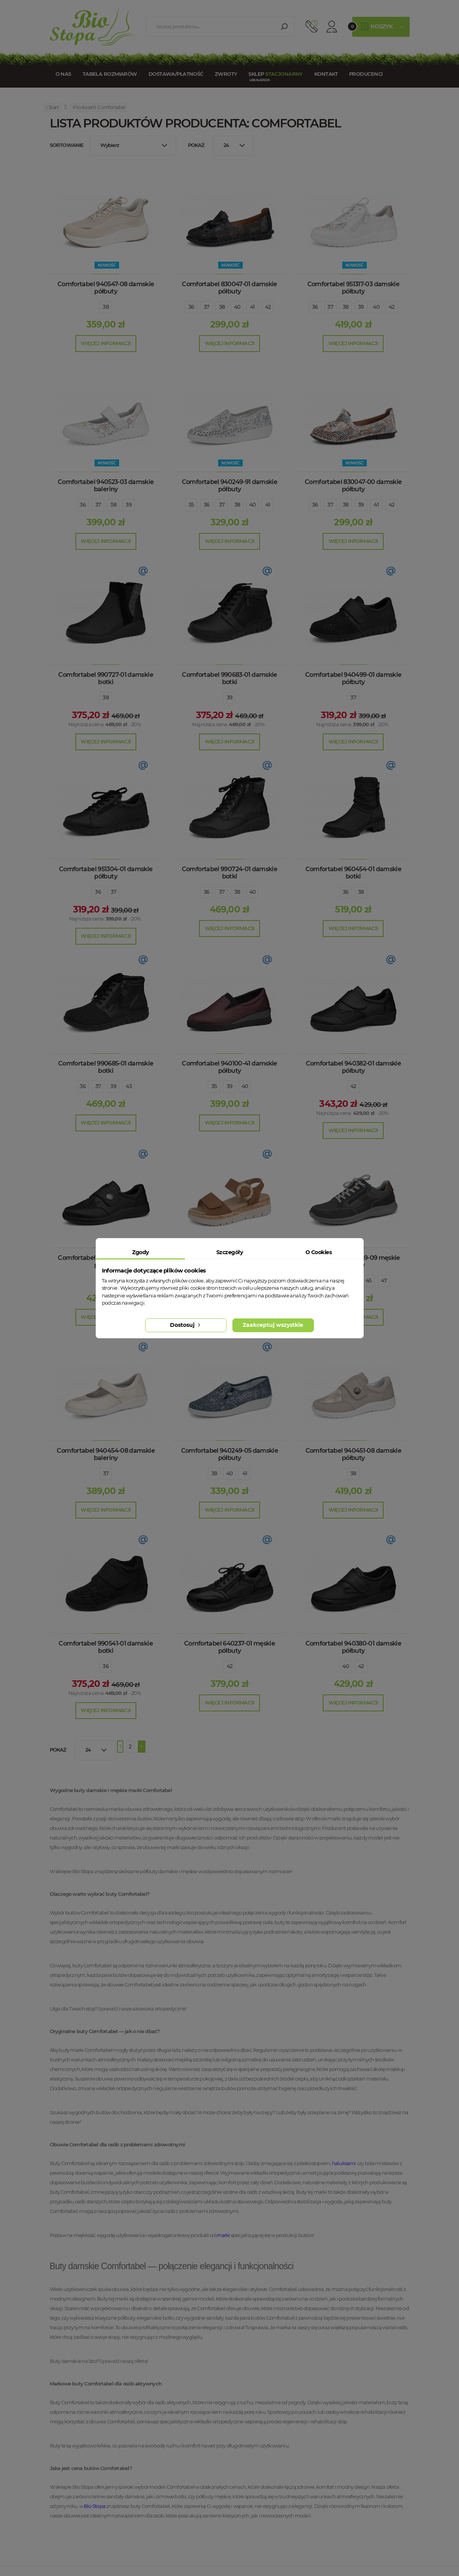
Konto (332, 27)
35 (191, 504)
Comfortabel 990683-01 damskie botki (229, 678)
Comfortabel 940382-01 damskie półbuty (353, 1067)
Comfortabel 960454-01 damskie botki (353, 872)
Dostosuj (186, 1324)
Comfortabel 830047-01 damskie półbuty (229, 287)
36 (191, 306)
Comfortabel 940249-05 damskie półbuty (229, 1454)
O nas (63, 74)
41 (252, 306)
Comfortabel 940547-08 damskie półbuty (105, 287)
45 (369, 1280)
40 (237, 306)
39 (361, 306)
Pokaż (196, 145)
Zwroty (226, 74)
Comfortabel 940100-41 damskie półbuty (229, 1067)
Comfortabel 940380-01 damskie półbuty (353, 1647)
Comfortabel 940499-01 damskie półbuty (353, 678)
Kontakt (326, 74)
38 (106, 306)
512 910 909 (311, 27)
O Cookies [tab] (318, 1252)
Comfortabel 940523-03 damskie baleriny (106, 485)
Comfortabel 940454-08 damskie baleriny (105, 1454)
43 (129, 1086)
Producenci (365, 74)
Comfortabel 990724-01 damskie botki (229, 872)
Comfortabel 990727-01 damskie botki (105, 678)
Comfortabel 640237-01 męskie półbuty (229, 1647)
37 (206, 306)
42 (268, 306)
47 (384, 1280)
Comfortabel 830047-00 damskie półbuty (353, 485)
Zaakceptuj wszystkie (273, 1324)
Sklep (275, 74)
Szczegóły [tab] (229, 1252)
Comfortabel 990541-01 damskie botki (105, 1647)
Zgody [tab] (140, 1252)
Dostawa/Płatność (176, 74)
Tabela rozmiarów (110, 74)
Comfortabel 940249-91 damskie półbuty (229, 485)
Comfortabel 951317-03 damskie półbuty (353, 287)
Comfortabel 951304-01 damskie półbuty (105, 872)
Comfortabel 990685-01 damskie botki (105, 1067)
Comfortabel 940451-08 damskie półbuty (353, 1454)
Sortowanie (67, 145)
